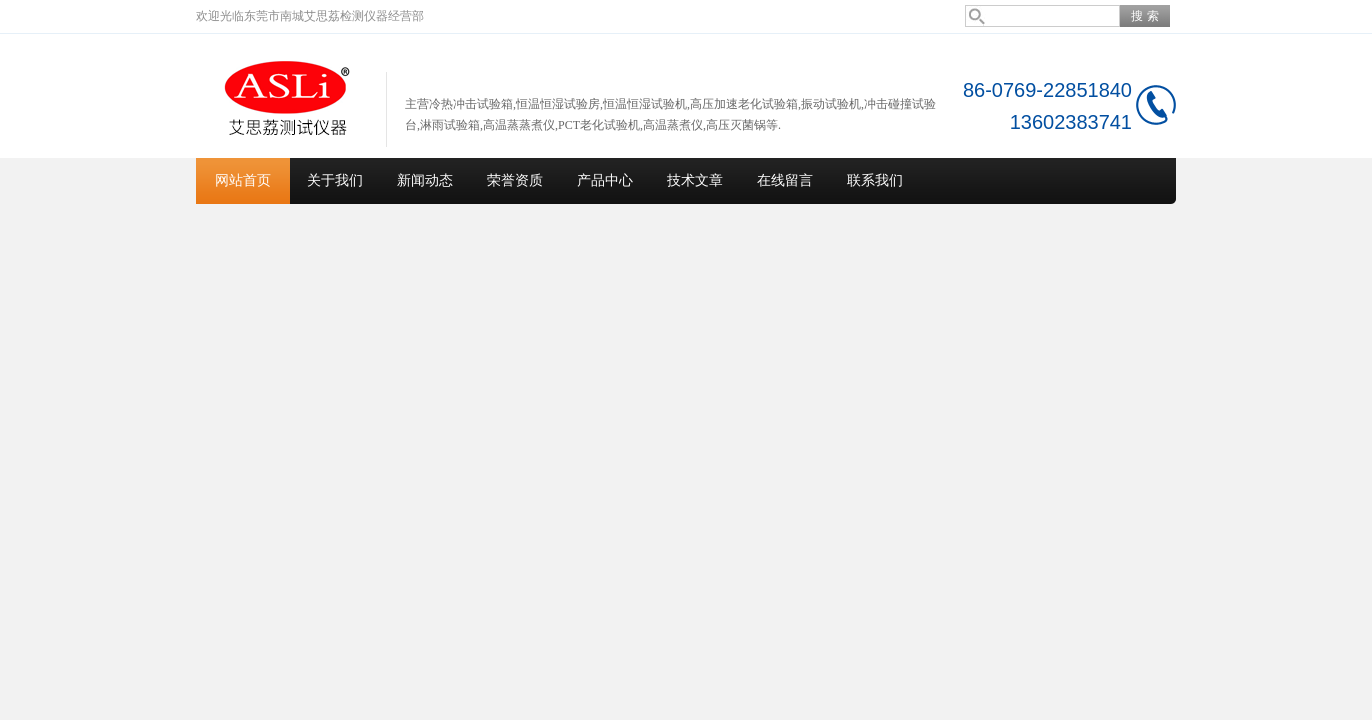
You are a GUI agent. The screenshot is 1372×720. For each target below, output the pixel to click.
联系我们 (875, 180)
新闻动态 (425, 180)
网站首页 (243, 180)
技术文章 (695, 180)
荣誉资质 (515, 180)
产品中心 (605, 180)
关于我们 (335, 180)
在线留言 (785, 180)
